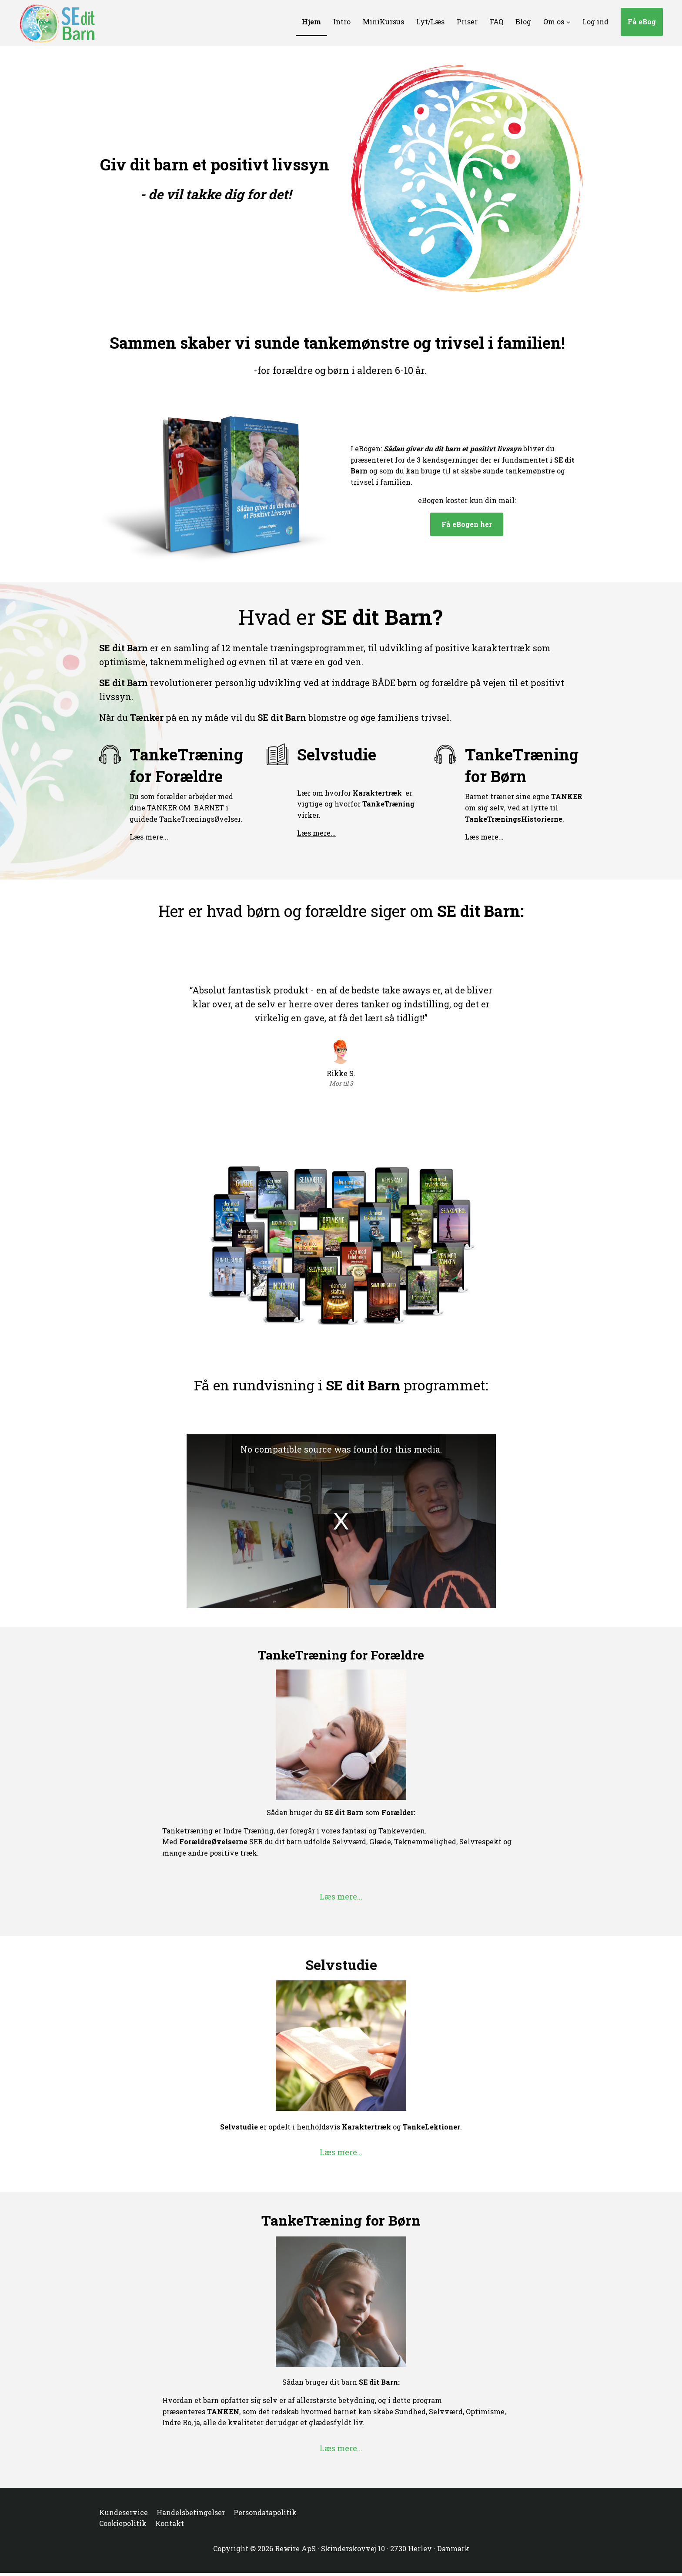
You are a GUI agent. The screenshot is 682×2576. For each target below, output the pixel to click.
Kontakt (169, 2523)
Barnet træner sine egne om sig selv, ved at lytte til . (523, 807)
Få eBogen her (466, 524)
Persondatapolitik (265, 2512)
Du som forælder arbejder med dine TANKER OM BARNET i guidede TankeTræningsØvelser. (186, 807)
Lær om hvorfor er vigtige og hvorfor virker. (356, 804)
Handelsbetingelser (191, 2512)
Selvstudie (336, 754)
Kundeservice (123, 2512)
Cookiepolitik (123, 2523)
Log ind (595, 21)
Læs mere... (149, 836)
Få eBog (642, 21)
